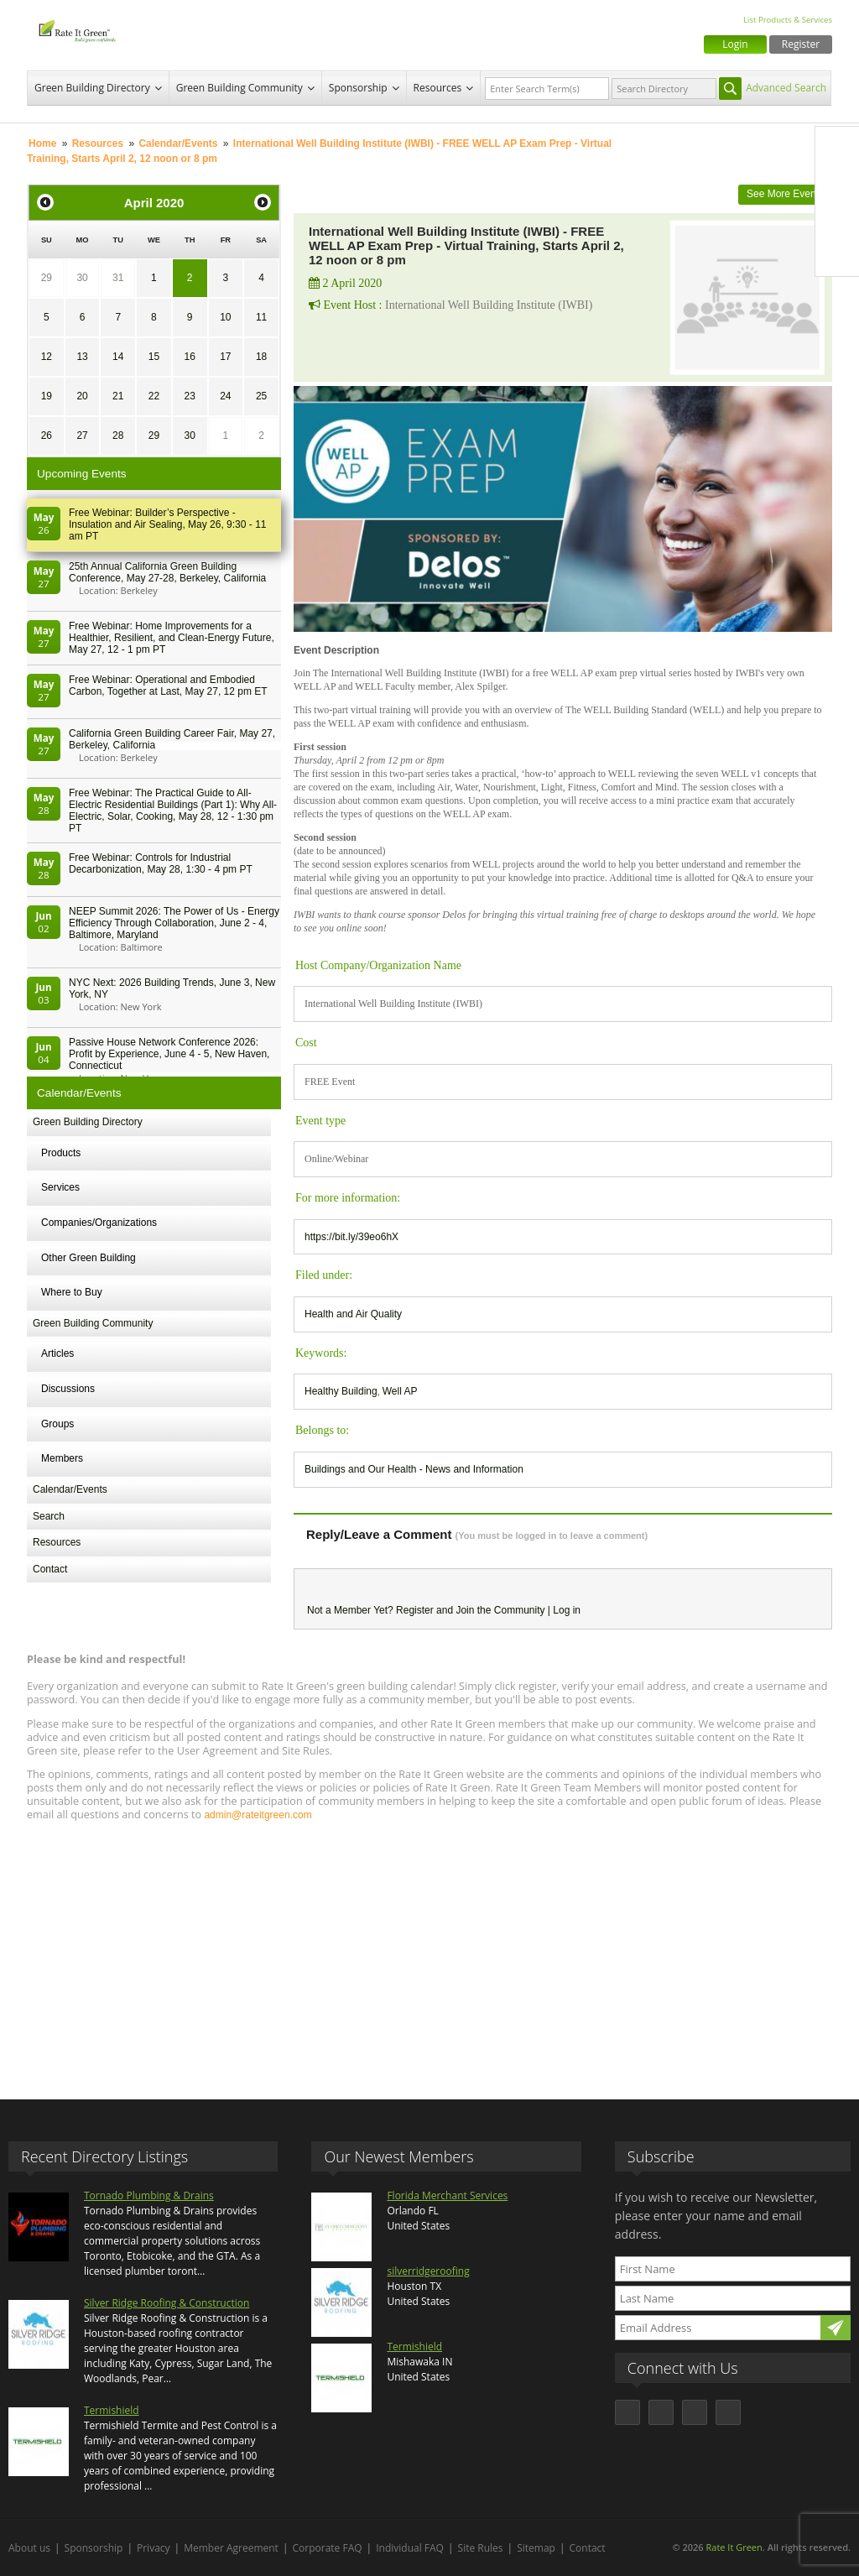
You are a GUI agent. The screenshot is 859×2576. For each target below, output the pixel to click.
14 (117, 356)
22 (153, 396)
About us (29, 2548)
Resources (438, 88)
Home (42, 143)
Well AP (400, 1391)
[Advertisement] (429, 1952)
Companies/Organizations (99, 1222)
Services (60, 1187)
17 (225, 356)
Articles (57, 1353)
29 (46, 278)
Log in (566, 1610)
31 (117, 278)
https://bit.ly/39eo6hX (351, 1237)
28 (117, 435)
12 (46, 356)
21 (117, 396)
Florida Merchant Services (447, 2195)
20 (81, 396)
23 (189, 396)
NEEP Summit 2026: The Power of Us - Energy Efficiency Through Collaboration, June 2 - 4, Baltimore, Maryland (174, 923)
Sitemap (536, 2548)
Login (734, 44)
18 (261, 356)
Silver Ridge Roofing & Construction (166, 2303)
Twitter (837, 183)
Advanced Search (786, 88)
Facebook (837, 148)
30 (81, 278)
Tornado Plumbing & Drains (149, 2195)
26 (46, 435)
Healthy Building (341, 1391)
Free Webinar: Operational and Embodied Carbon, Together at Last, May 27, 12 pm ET (168, 685)
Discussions (68, 1389)
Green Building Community (239, 88)
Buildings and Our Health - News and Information (414, 1469)
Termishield (111, 2410)
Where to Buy (71, 1292)
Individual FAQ (410, 2548)
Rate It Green (733, 2547)
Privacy (153, 2548)
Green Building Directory (92, 88)
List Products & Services (787, 19)
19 (46, 396)
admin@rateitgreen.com (257, 1815)
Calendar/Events (177, 143)
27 (81, 435)
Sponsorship (358, 88)
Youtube (837, 254)
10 (225, 317)
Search (49, 1516)
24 (225, 396)
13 (81, 356)
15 (153, 356)
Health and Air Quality (353, 1314)
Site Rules (480, 2548)
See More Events (785, 194)
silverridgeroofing (428, 2271)
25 (261, 396)
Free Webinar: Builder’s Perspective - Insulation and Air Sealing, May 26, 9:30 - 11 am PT (167, 524)
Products (61, 1153)
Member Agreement (231, 2548)
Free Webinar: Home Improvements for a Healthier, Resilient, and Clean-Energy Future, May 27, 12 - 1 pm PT (171, 637)
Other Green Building (88, 1258)
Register (801, 44)
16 (189, 356)
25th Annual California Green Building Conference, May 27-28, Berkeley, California (167, 572)
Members (62, 1458)
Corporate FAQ (327, 2548)
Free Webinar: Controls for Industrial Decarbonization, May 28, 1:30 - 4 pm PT (160, 863)
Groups (57, 1424)
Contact (50, 1569)
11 (261, 317)
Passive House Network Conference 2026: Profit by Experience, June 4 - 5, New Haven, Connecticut (169, 1054)
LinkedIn (837, 219)
